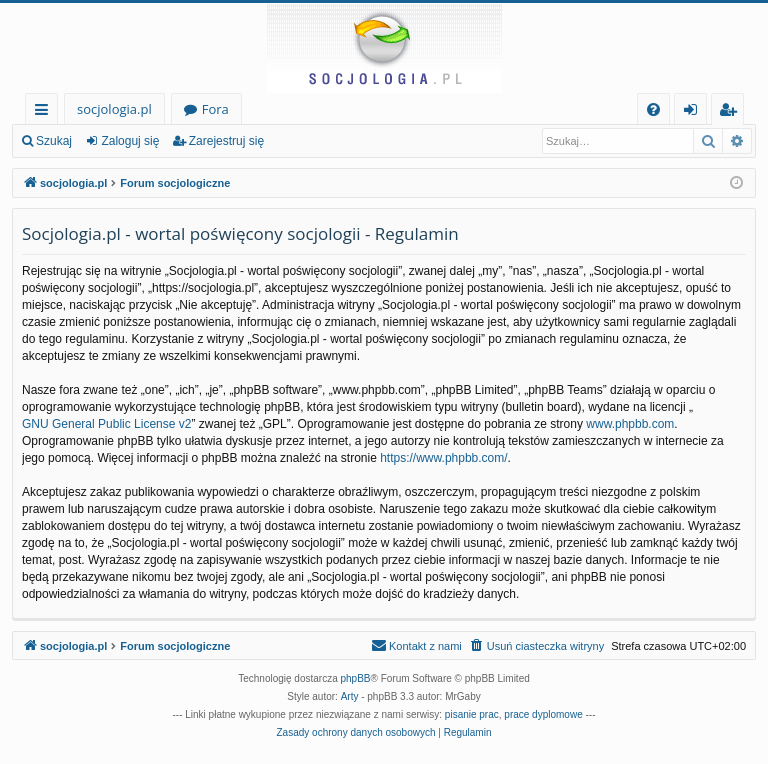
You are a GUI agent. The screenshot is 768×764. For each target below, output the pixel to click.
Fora (215, 109)
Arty (350, 696)
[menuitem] (653, 109)
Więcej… (45, 112)
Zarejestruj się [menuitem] (733, 112)
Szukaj (54, 141)
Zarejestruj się (226, 141)
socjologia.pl (114, 109)
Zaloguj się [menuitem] (694, 112)
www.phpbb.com (630, 424)
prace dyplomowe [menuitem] (543, 714)
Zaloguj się (130, 141)
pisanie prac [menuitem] (472, 714)
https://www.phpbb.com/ (443, 458)
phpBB (356, 678)
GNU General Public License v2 (106, 424)
